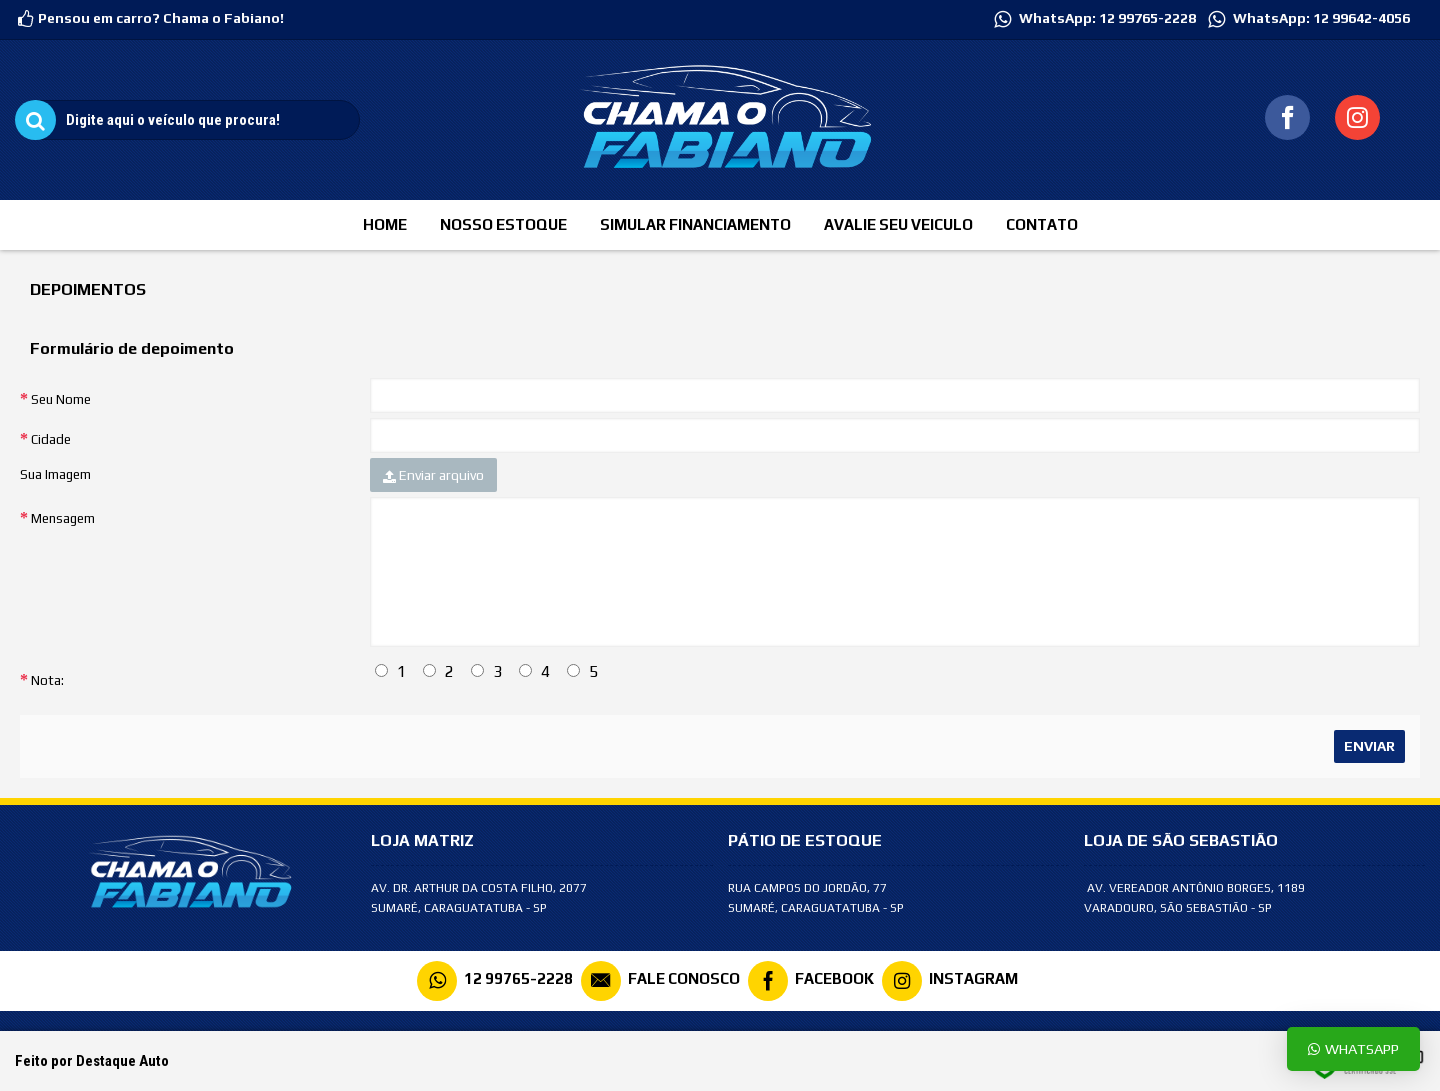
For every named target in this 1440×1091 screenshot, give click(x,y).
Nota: (47, 680)
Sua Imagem (55, 474)
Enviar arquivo (433, 475)
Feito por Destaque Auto (92, 1061)
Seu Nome (61, 399)
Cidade (51, 439)
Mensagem (63, 518)
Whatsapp (1353, 1048)
